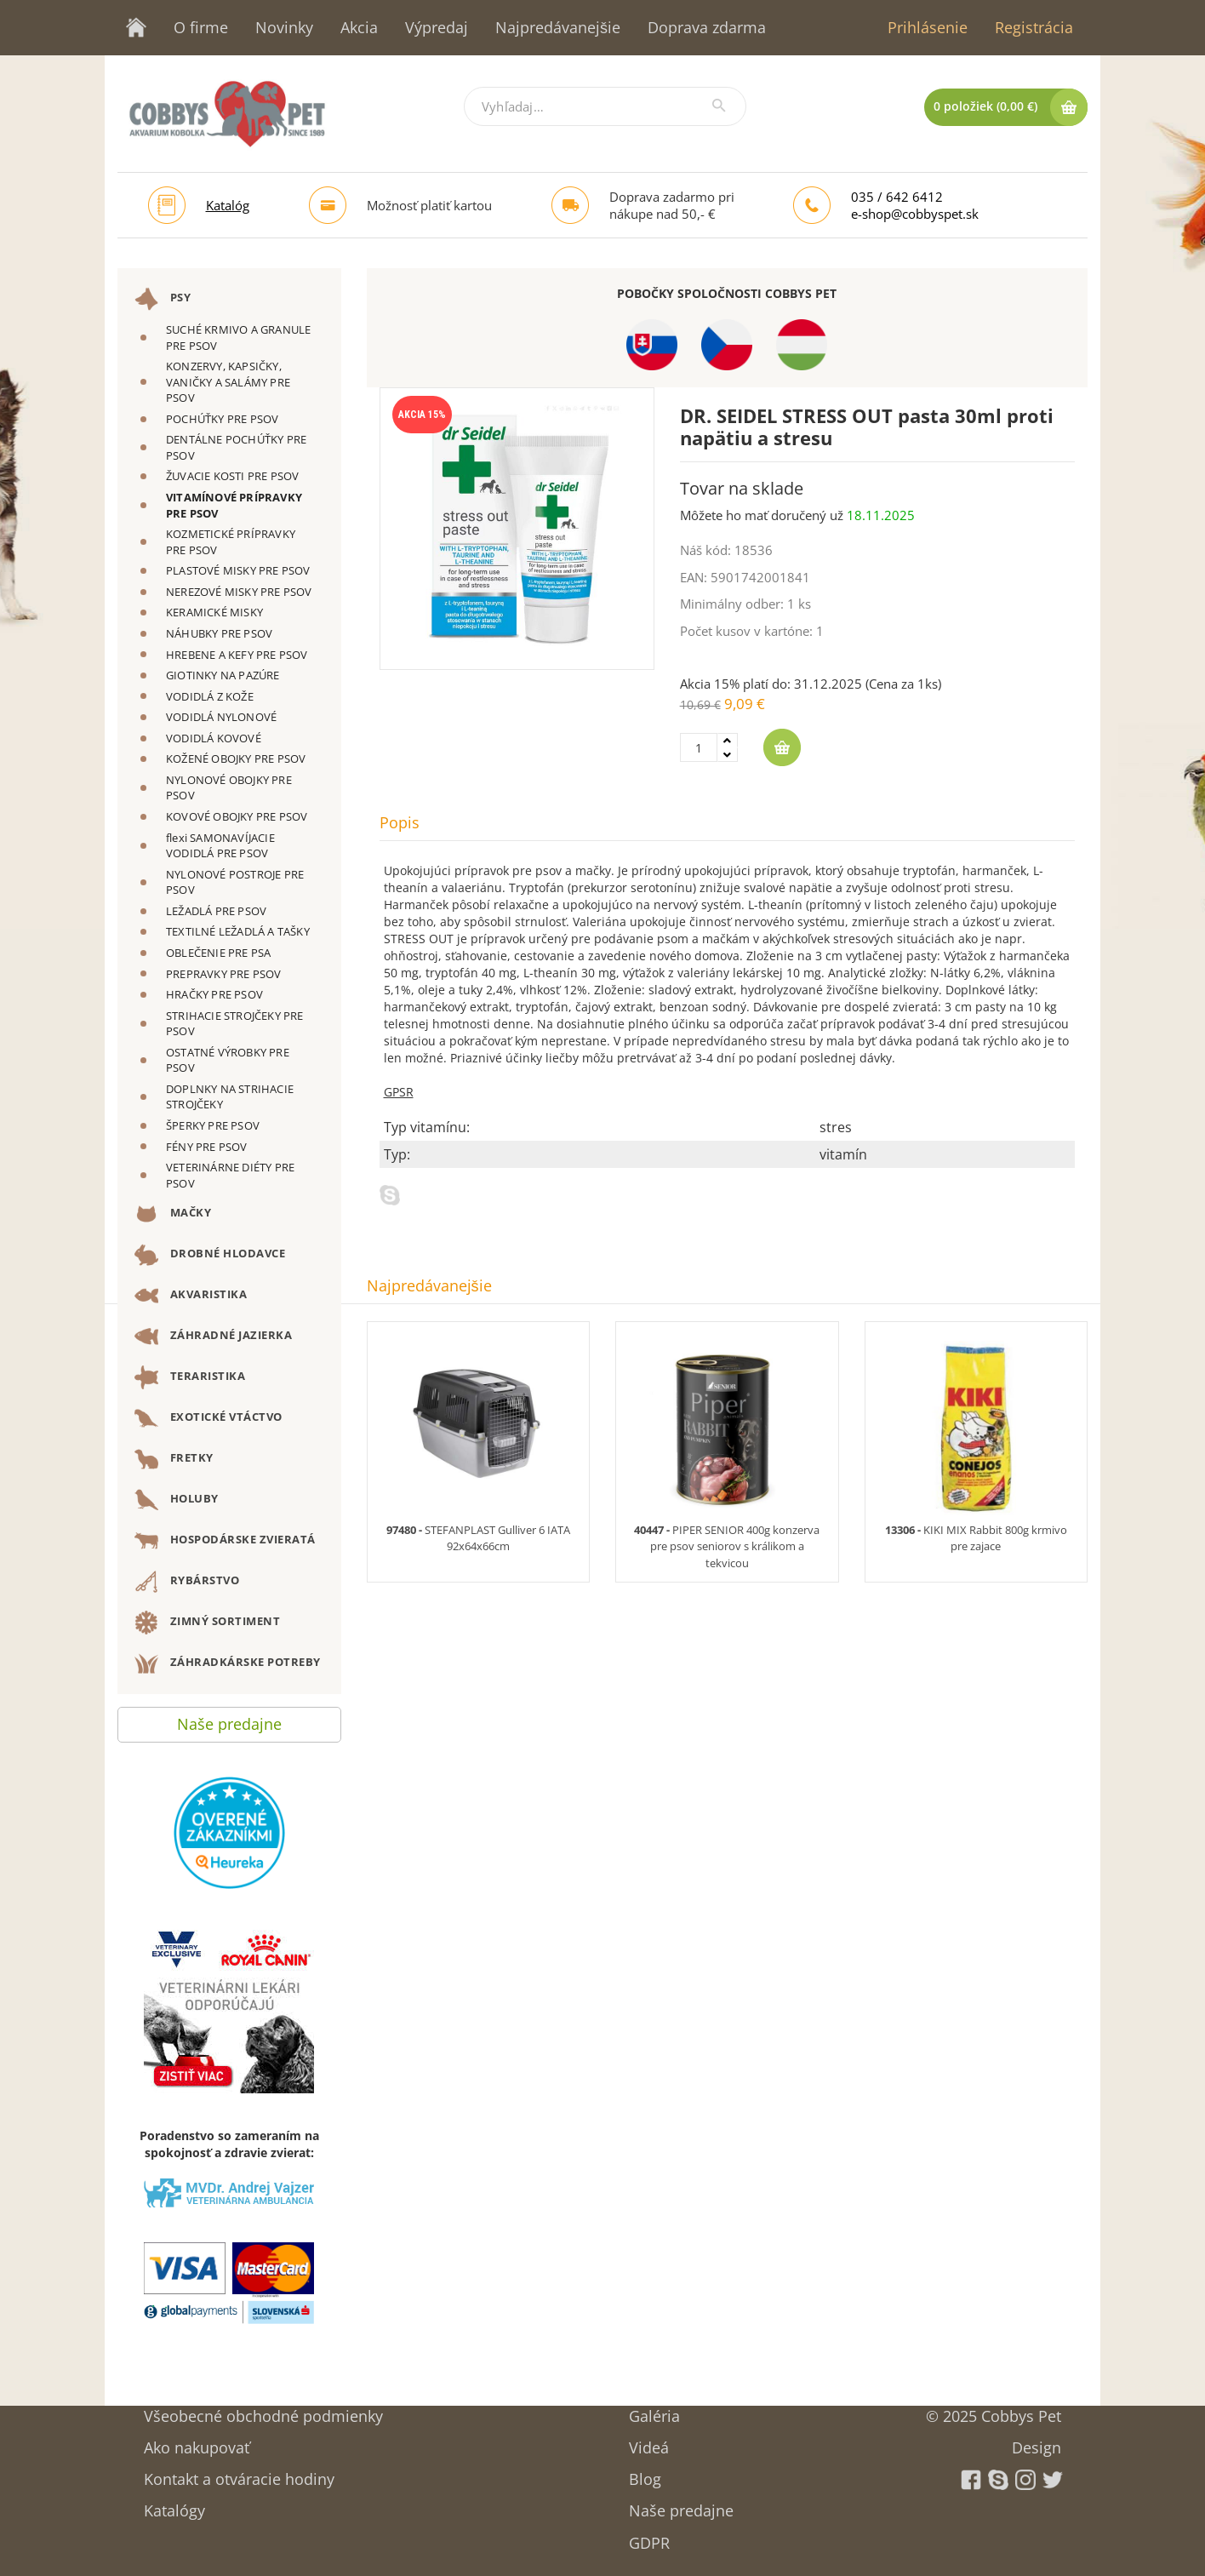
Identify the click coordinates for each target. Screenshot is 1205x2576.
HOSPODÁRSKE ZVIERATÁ (225, 1541)
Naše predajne (229, 1720)
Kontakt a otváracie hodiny (239, 2473)
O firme (201, 27)
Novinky (284, 27)
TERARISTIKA (189, 1377)
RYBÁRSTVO (186, 1582)
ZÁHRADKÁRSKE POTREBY (227, 1663)
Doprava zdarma (707, 27)
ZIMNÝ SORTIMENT (207, 1622)
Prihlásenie (928, 27)
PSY (162, 299)
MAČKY (172, 1214)
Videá (649, 2442)
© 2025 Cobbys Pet (993, 2410)
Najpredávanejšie (557, 27)
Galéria (654, 2410)
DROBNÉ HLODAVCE (209, 1255)
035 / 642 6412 (897, 196)
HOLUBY (176, 1500)
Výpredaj (436, 27)
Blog (645, 2473)
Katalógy (174, 2505)
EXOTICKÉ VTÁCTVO (208, 1418)
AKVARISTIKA (190, 1296)
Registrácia (1034, 27)
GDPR (649, 2537)
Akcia (359, 27)
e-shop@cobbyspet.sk (915, 213)
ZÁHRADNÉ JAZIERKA (213, 1336)
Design (1036, 2442)
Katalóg (227, 205)
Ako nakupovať (196, 2442)
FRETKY (174, 1459)
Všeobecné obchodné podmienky (263, 2410)
